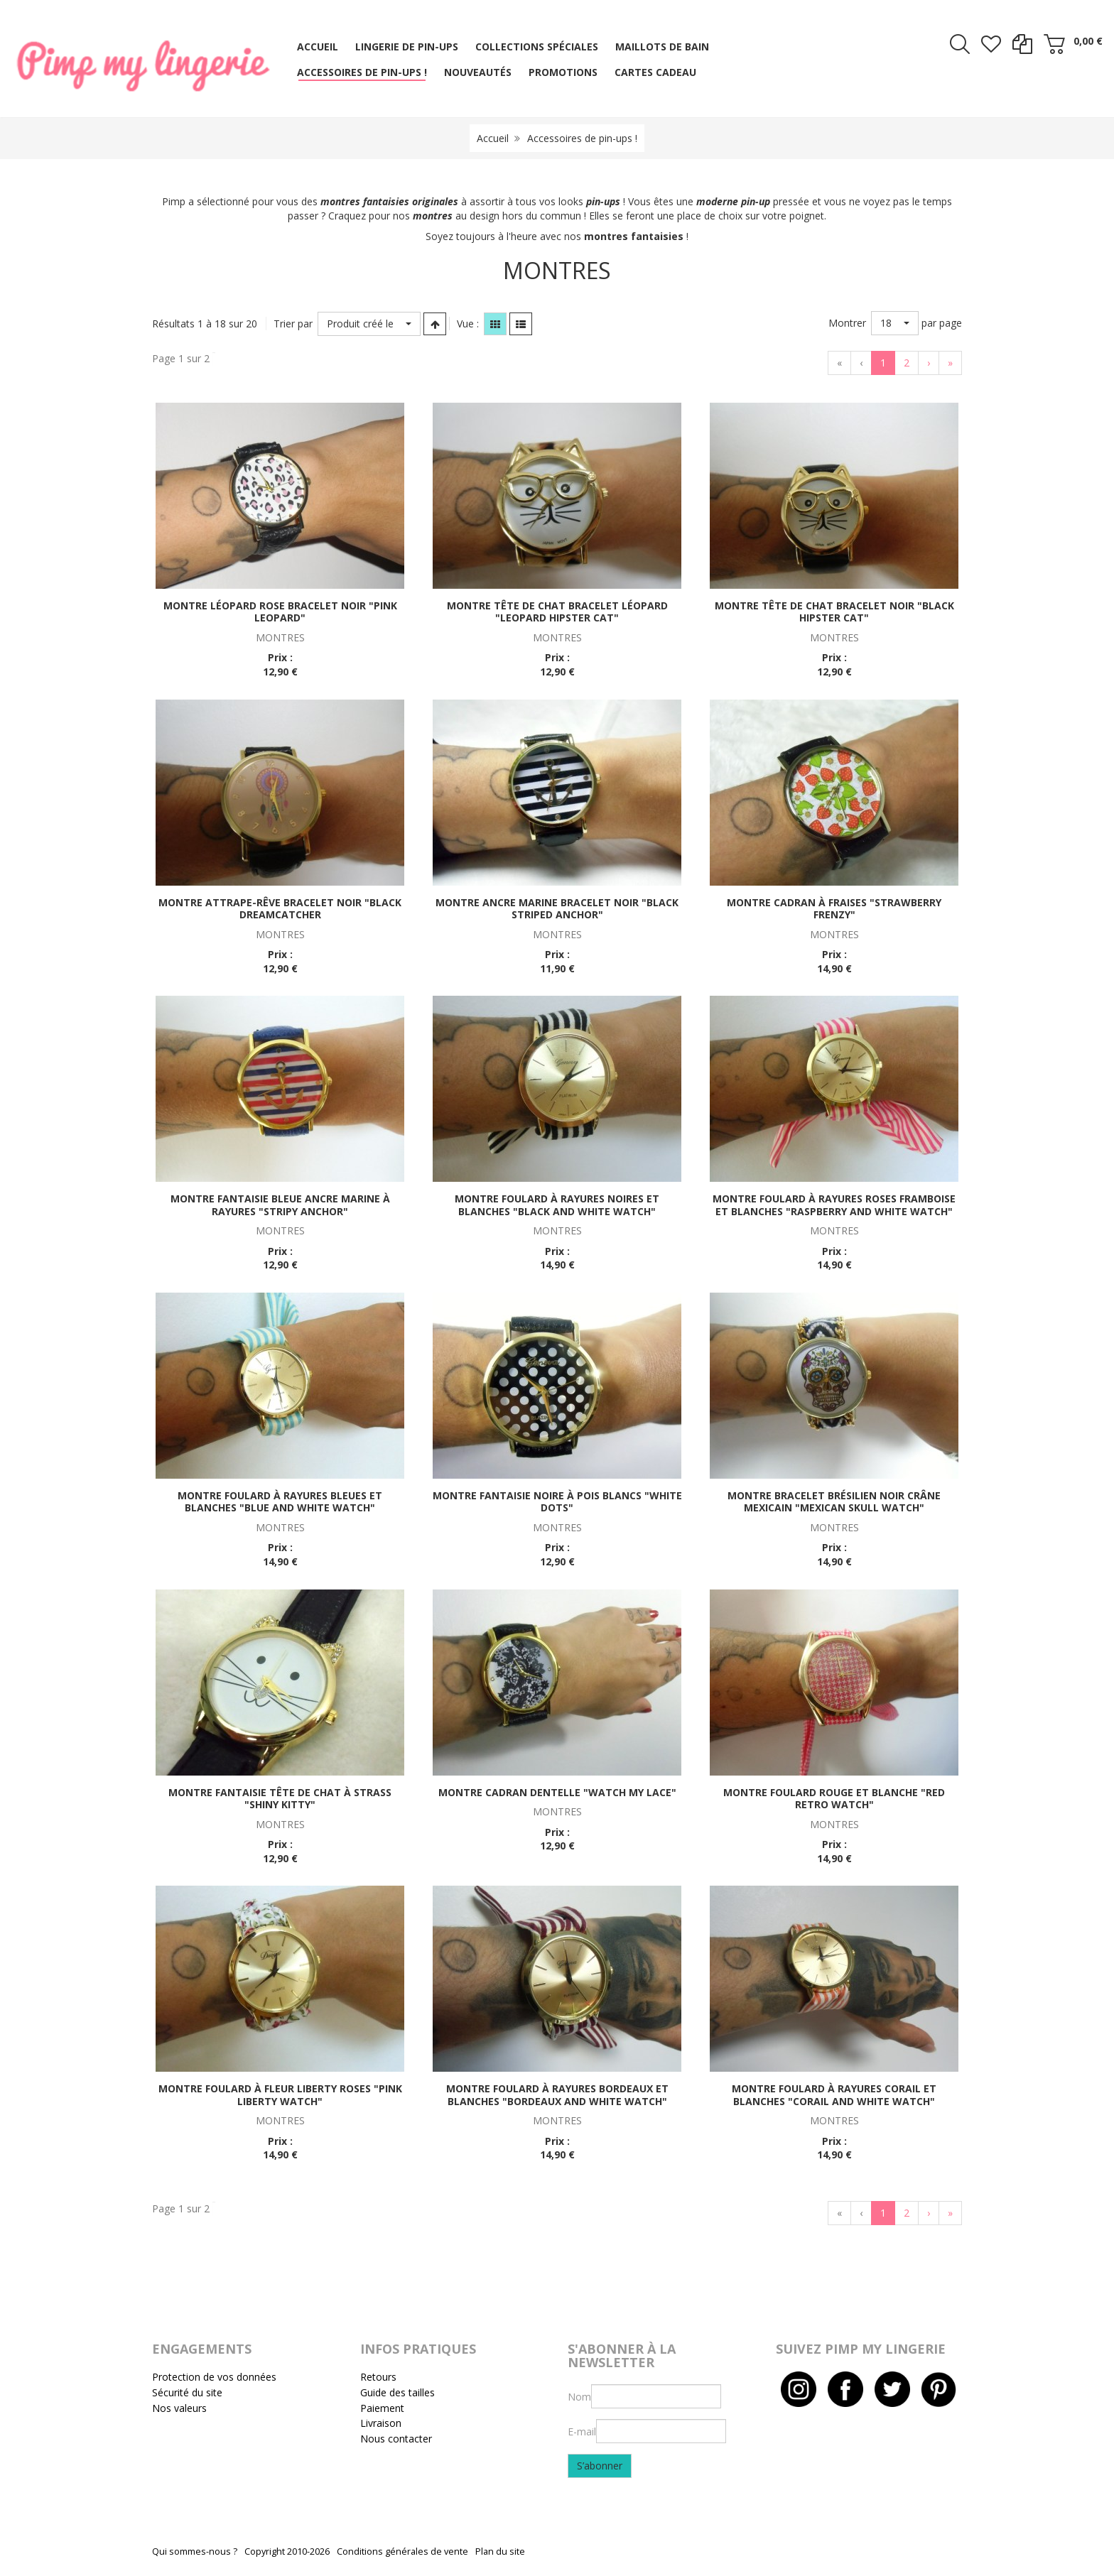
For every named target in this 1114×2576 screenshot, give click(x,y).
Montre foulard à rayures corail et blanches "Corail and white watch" (834, 2095)
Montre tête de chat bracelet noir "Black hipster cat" (834, 612)
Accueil (493, 138)
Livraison (380, 2423)
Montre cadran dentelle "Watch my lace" (557, 1792)
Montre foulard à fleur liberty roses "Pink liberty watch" (280, 2095)
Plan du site (500, 2551)
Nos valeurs (179, 2408)
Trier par (293, 323)
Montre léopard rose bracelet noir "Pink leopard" (280, 612)
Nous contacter (396, 2438)
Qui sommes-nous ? (194, 2551)
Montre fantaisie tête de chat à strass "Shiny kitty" (279, 1799)
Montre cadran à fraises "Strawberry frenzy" (834, 909)
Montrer (847, 323)
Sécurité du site (187, 2392)
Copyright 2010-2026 (287, 2551)
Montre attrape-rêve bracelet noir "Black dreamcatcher (279, 909)
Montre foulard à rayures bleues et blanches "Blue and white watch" (280, 1502)
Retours (378, 2377)
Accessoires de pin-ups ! (582, 138)
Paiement (382, 2408)
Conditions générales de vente (402, 2551)
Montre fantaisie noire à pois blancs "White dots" (557, 1502)
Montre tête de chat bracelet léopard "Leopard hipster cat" (557, 612)
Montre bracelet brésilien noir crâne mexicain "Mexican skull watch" (834, 1502)
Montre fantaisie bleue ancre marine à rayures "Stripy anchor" (280, 1205)
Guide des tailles (397, 2392)
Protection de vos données (214, 2377)
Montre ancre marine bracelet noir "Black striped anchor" (557, 909)
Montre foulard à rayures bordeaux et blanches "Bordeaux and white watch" (557, 2095)
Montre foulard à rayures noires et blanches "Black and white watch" (557, 1205)
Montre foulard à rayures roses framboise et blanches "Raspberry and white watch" (834, 1205)
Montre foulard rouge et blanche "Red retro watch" (834, 1799)
